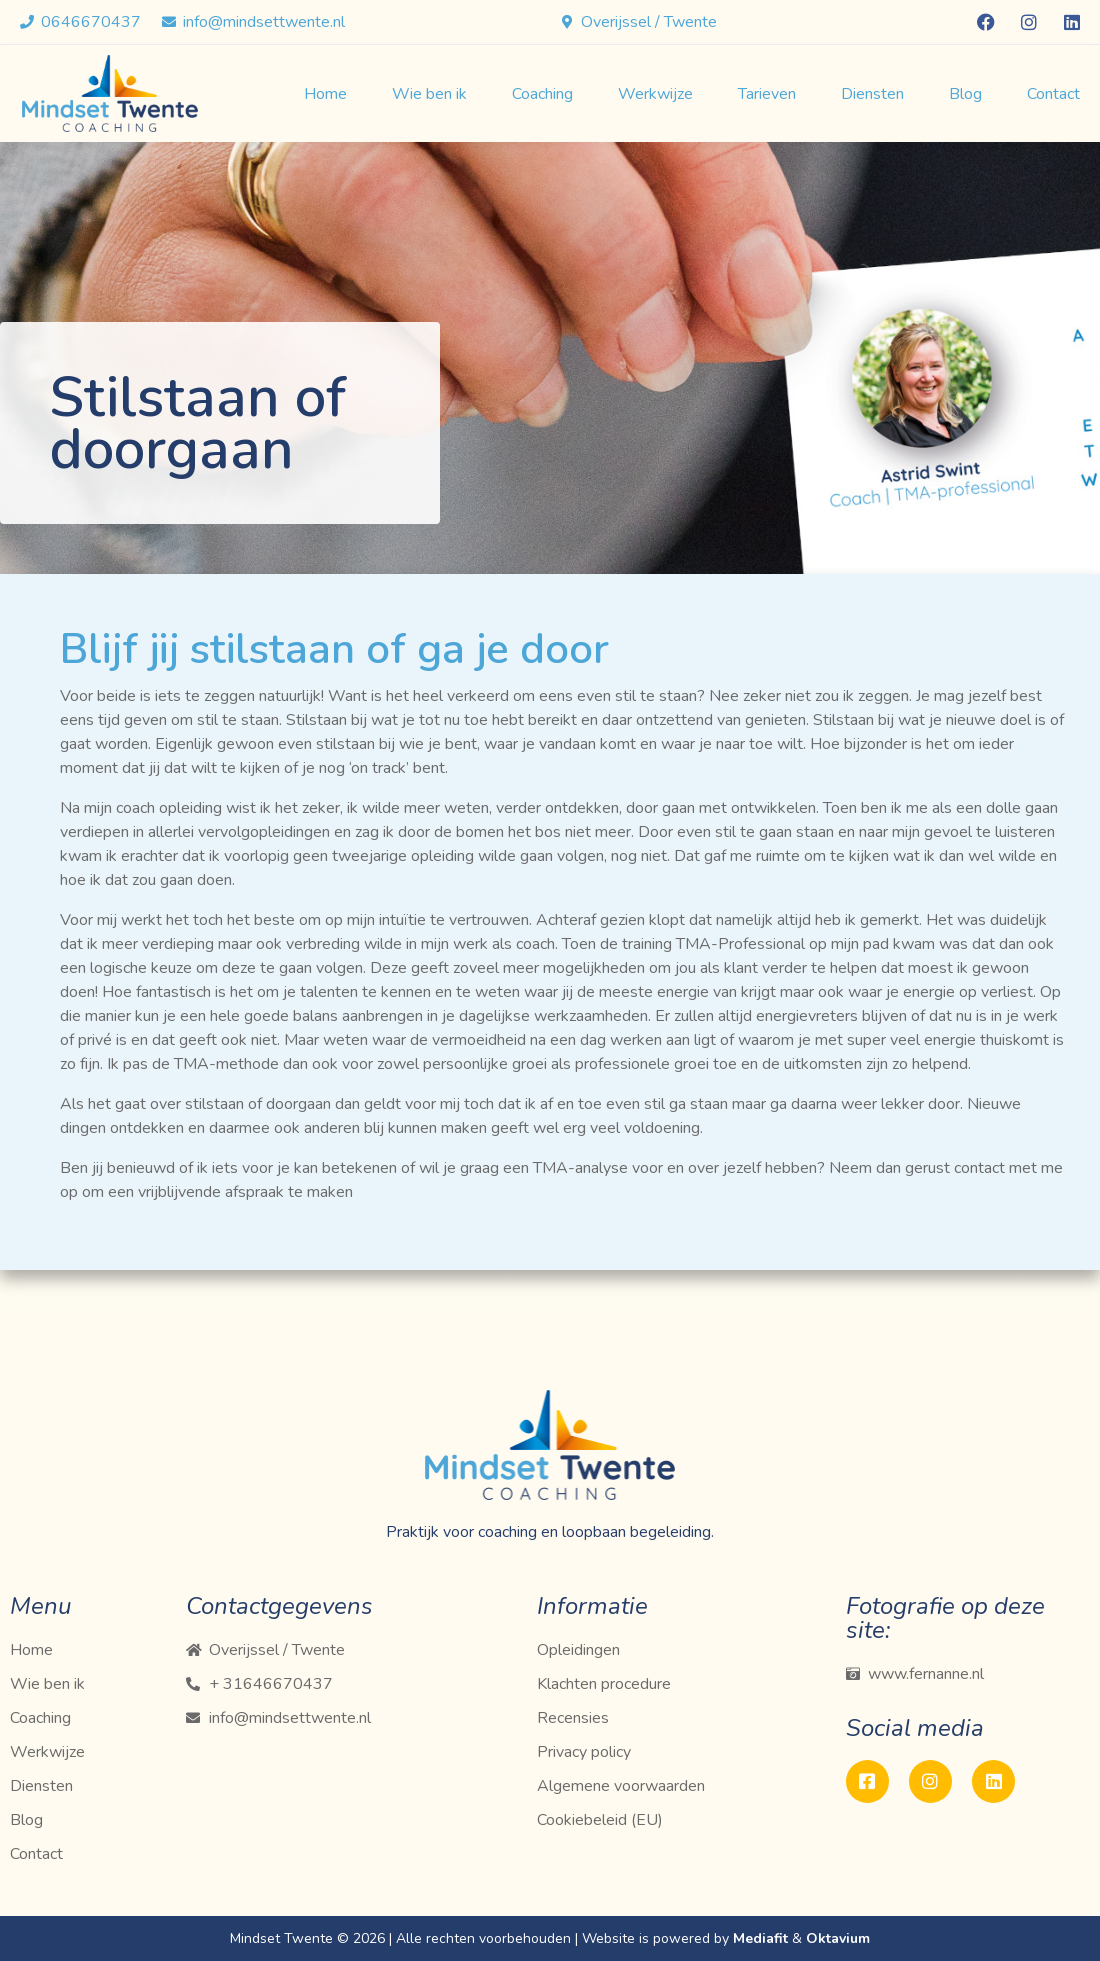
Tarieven (767, 94)
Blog (965, 94)
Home (325, 94)
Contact (1053, 94)
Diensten (872, 94)
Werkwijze (655, 94)
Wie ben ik (429, 94)
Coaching (542, 94)
